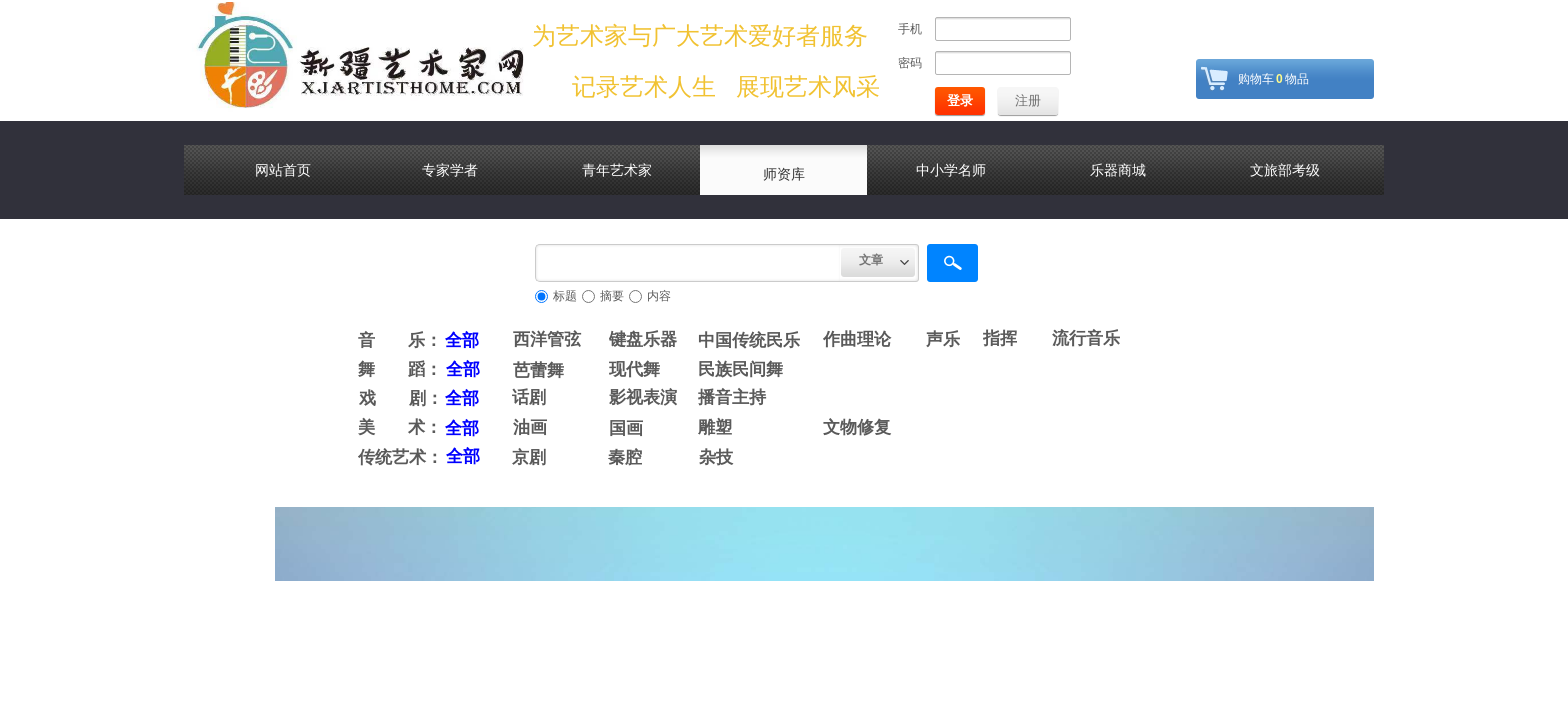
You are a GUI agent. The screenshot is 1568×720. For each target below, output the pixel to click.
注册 (1028, 100)
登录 (960, 100)
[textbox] (688, 263)
